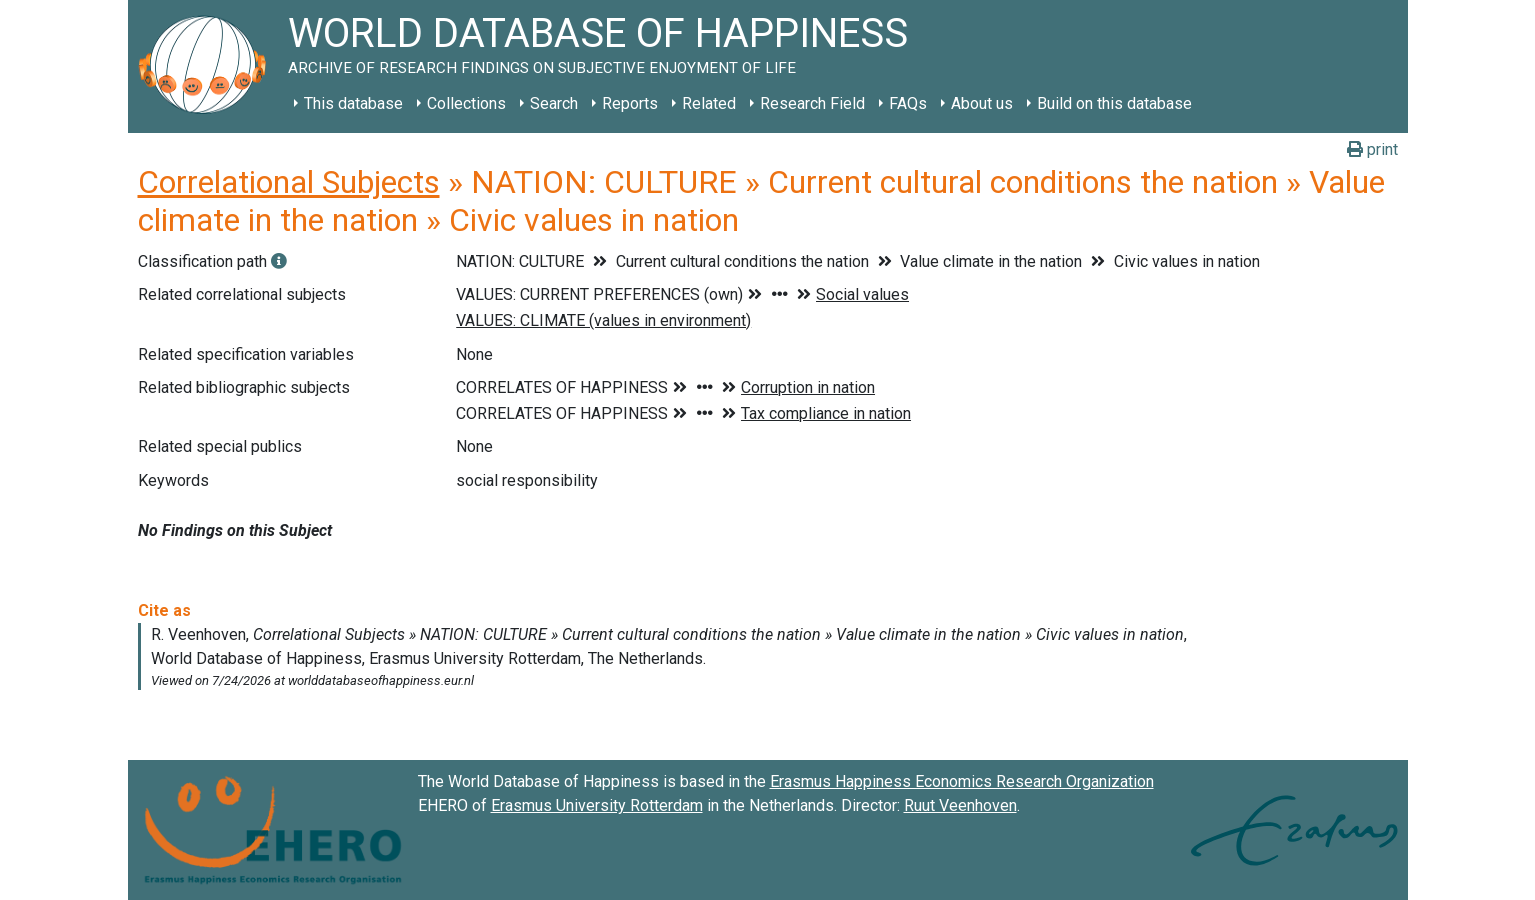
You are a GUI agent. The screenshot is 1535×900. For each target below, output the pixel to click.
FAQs (908, 103)
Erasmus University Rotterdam (597, 805)
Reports (630, 103)
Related (709, 103)
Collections (466, 103)
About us (982, 103)
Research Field (812, 103)
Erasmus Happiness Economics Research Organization (962, 781)
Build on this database (1114, 103)
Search (554, 103)
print (1372, 149)
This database (353, 103)
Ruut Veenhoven (960, 805)
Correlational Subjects (289, 182)
